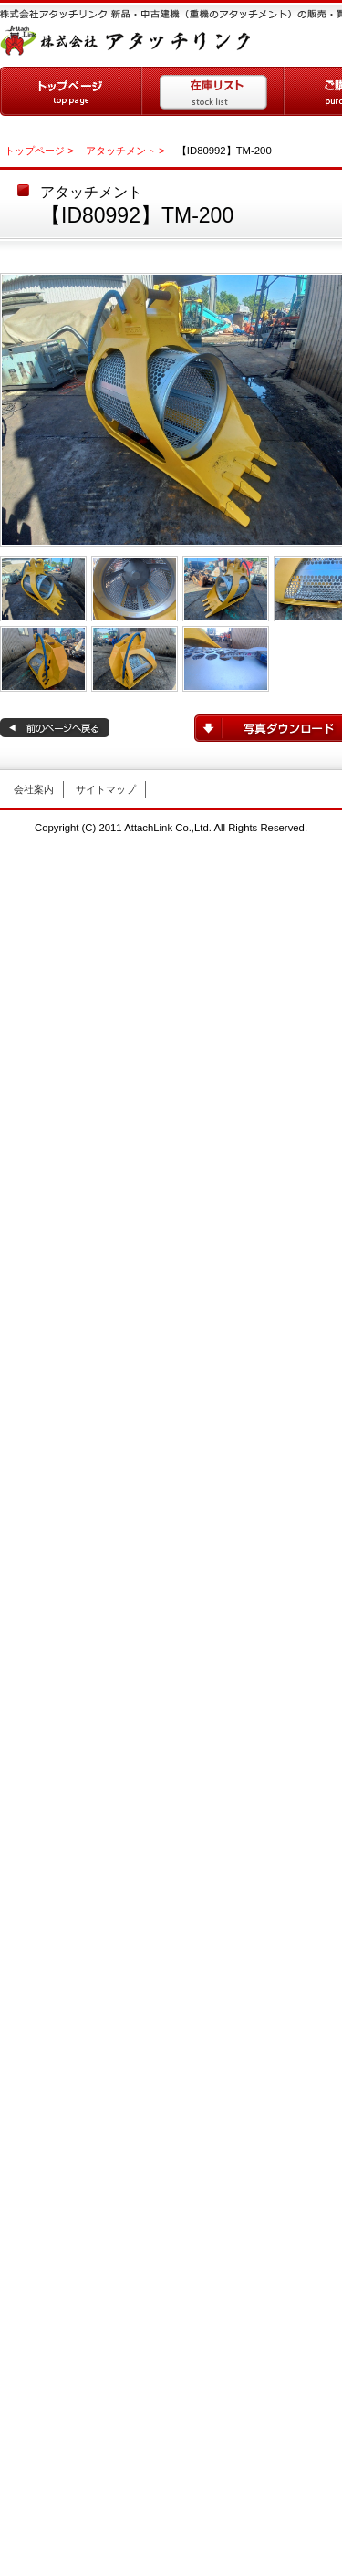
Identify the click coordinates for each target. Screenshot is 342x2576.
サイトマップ (106, 789)
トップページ (71, 91)
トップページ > (39, 150)
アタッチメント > (125, 150)
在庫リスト (213, 91)
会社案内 (34, 789)
